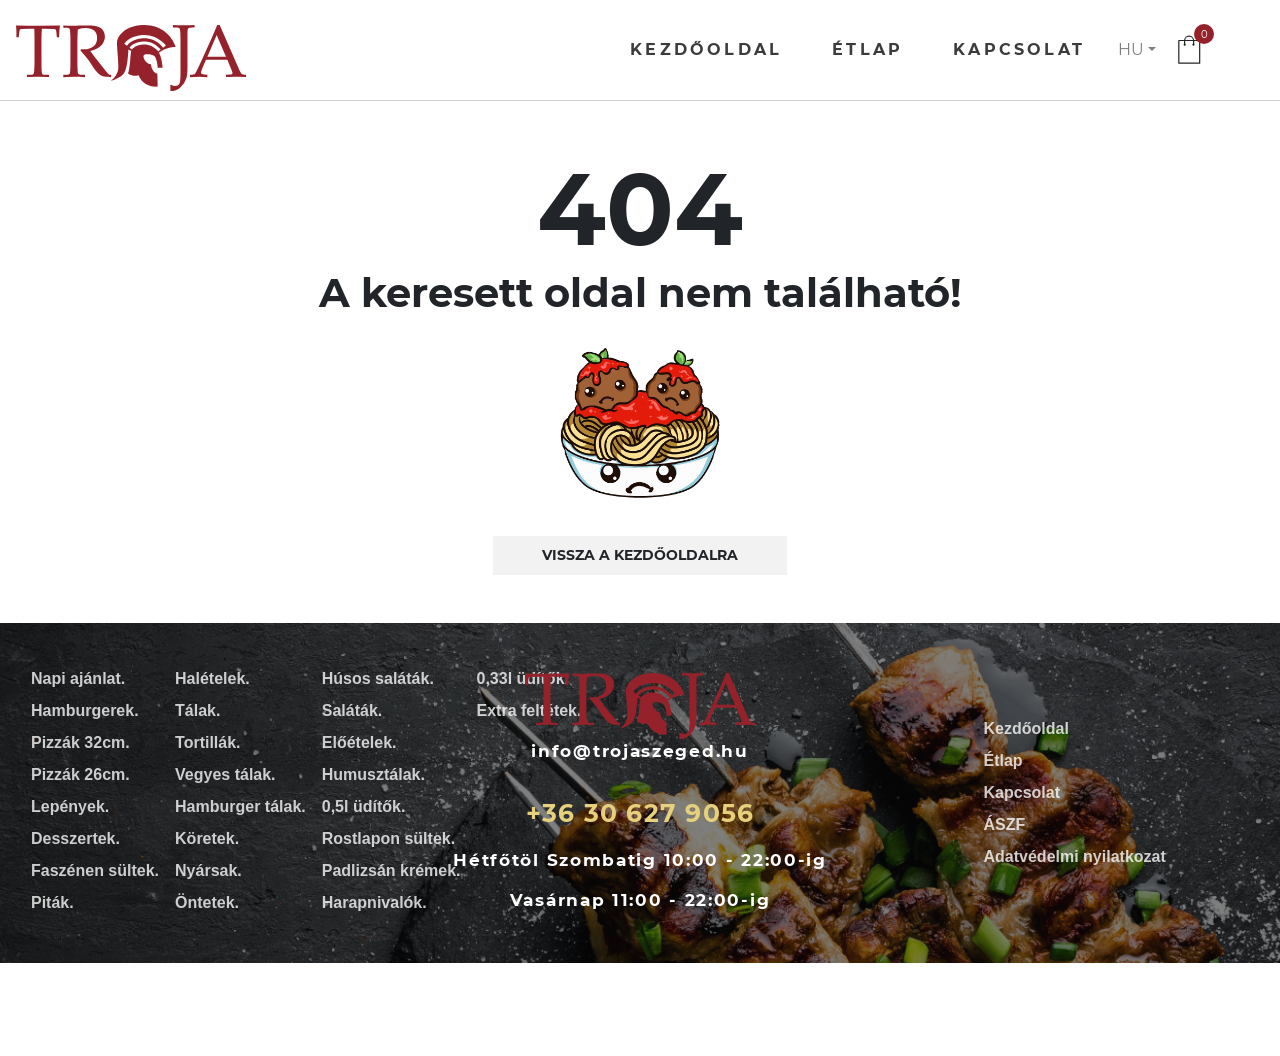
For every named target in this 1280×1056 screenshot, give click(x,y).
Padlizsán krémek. (391, 870)
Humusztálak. (373, 774)
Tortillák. (208, 742)
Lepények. (70, 806)
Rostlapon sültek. (388, 838)
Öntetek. (207, 902)
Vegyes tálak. (225, 774)
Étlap (867, 49)
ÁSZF (1005, 824)
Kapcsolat (1019, 49)
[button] (1137, 50)
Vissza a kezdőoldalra (640, 555)
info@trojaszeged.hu (639, 751)
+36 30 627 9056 (640, 813)
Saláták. (352, 710)
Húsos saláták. (378, 678)
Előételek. (359, 742)
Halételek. (212, 678)
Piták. (52, 902)
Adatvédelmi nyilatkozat (1075, 856)
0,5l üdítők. (364, 806)
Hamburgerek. (85, 710)
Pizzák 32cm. (80, 742)
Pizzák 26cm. (80, 774)
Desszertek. (75, 838)
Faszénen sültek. (95, 870)
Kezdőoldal (706, 49)
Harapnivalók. (374, 902)
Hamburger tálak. (240, 806)
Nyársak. (208, 870)
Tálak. (197, 710)
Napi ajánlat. (78, 678)
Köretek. (207, 838)
